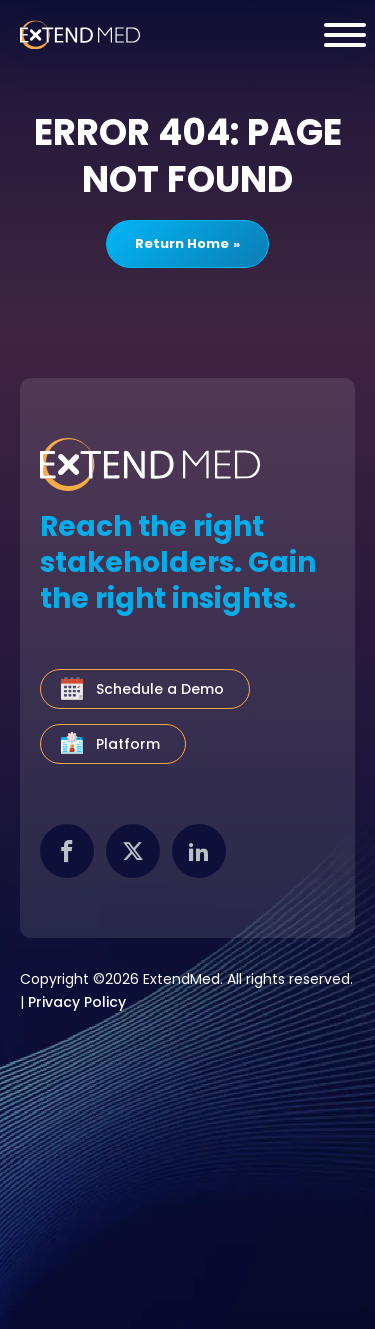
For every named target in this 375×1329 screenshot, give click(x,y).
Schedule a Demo (160, 689)
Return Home (182, 243)
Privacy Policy (77, 1002)
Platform (128, 744)
